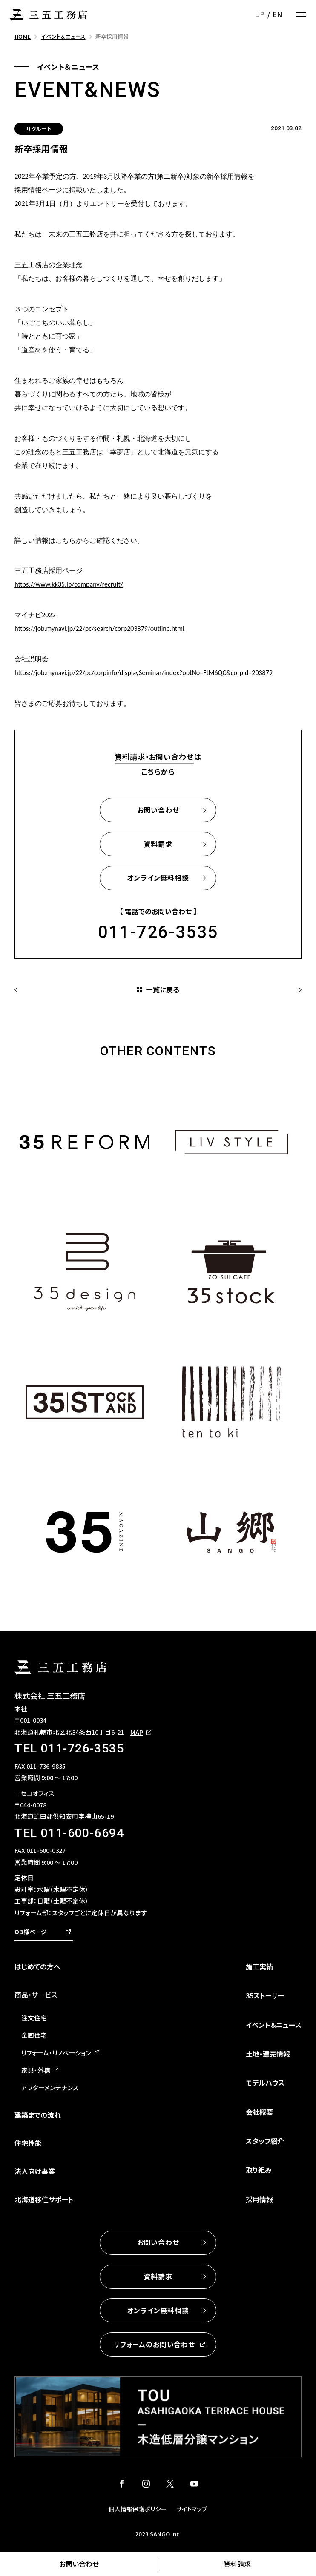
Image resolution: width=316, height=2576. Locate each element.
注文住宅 (34, 2017)
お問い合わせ (79, 2564)
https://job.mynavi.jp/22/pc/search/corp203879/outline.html (99, 628)
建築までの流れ (37, 2115)
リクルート (39, 129)
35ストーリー (265, 1995)
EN (277, 14)
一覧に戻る (162, 989)
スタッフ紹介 (265, 2141)
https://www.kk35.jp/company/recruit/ (68, 584)
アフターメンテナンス (50, 2087)
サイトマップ (191, 2509)
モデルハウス (265, 2082)
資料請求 (237, 2564)
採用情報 (259, 2199)
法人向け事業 (34, 2171)
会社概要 (259, 2112)
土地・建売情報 (268, 2054)
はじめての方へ (37, 1966)
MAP (136, 1731)
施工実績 (259, 1966)
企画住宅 (34, 2035)
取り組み (259, 2170)
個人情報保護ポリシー (138, 2509)
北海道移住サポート (44, 2199)
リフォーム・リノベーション (56, 2052)
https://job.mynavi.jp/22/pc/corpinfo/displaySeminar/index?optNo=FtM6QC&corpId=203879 (143, 673)
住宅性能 (28, 2143)
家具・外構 (35, 2070)
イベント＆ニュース (274, 2025)
